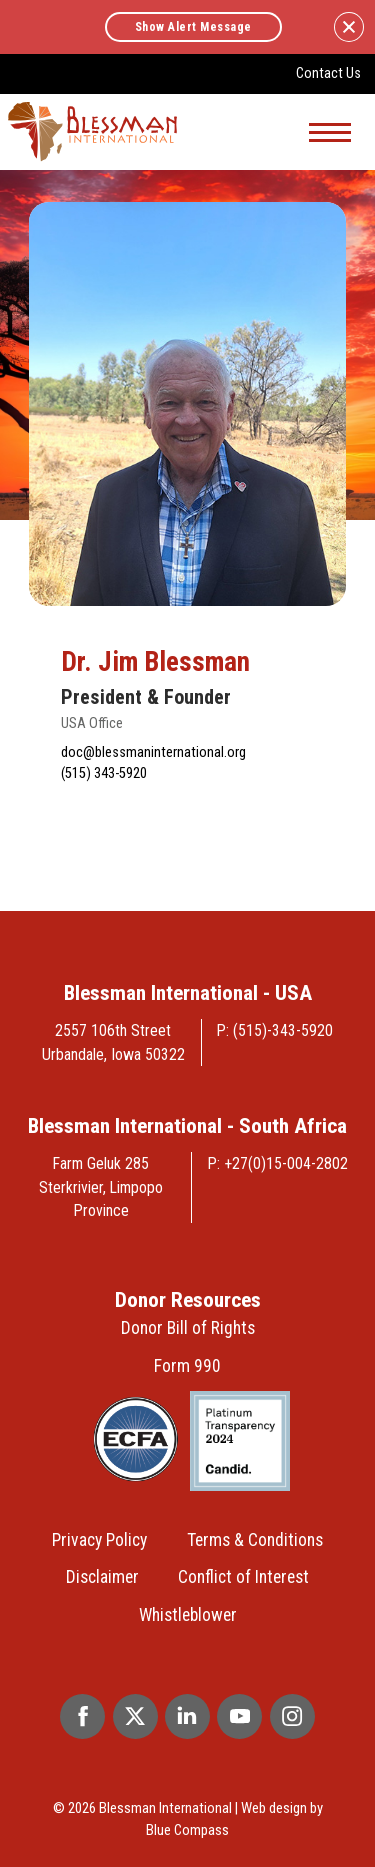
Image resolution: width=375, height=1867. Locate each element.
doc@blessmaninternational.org (153, 752)
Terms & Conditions (255, 1540)
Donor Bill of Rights (188, 1328)
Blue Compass (187, 1830)
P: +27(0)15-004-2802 (278, 1163)
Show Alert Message (193, 27)
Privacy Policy (99, 1540)
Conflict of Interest (243, 1577)
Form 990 (187, 1366)
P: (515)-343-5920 (275, 1030)
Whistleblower (188, 1615)
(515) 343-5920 (104, 773)
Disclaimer (102, 1577)
